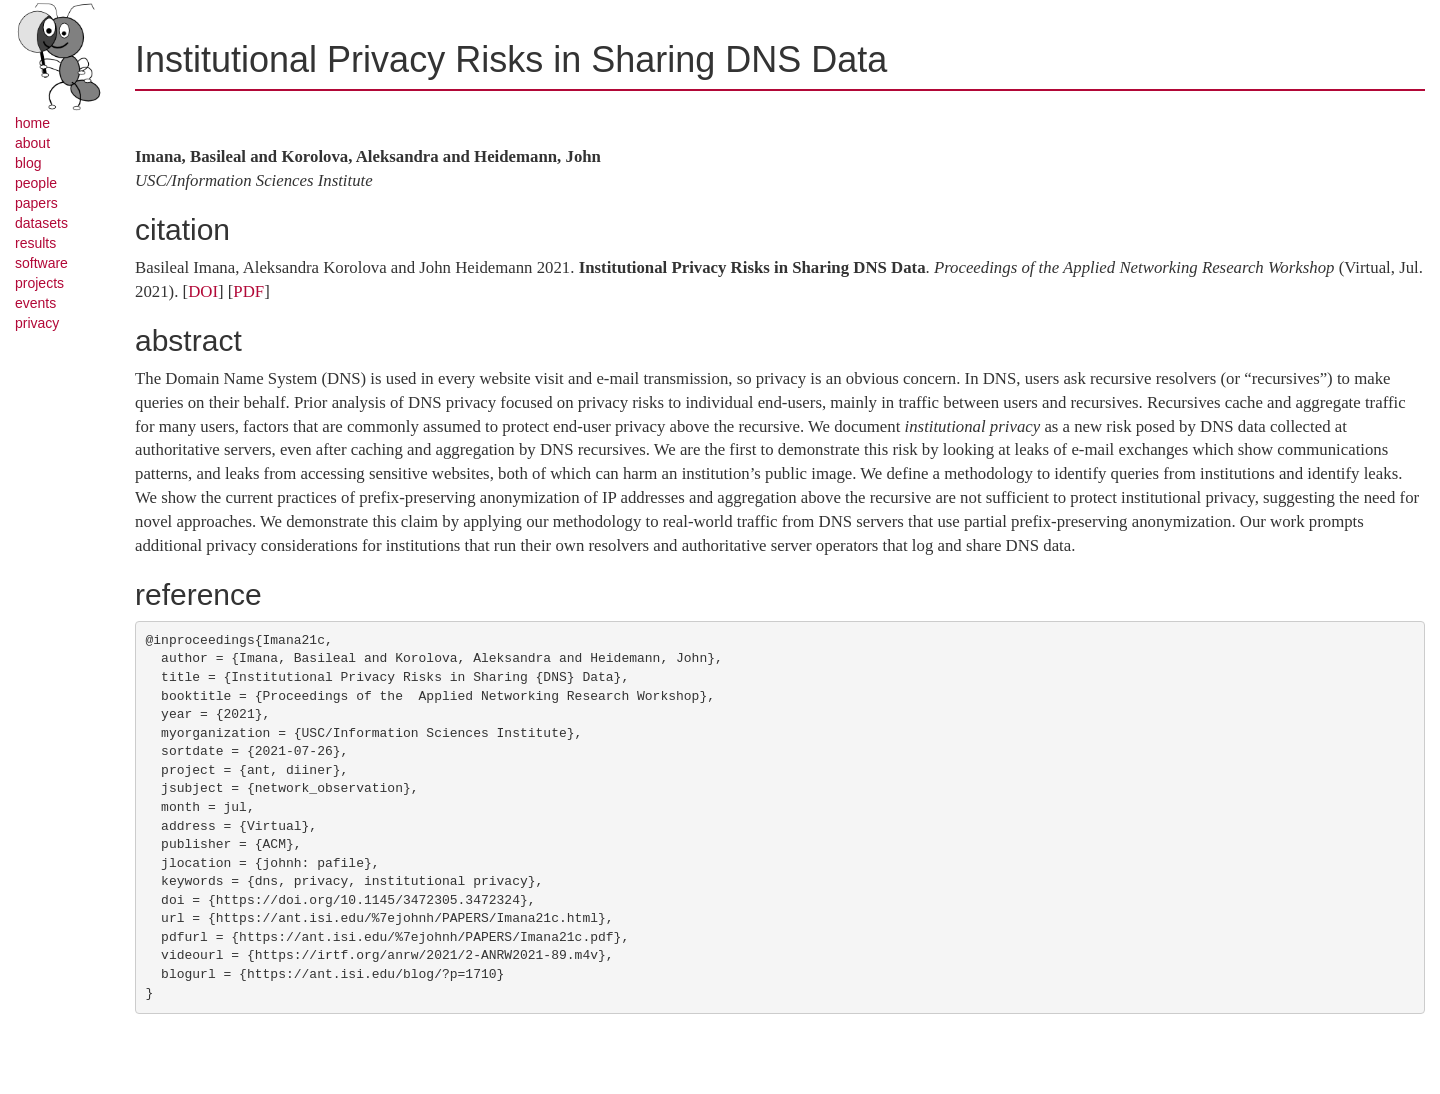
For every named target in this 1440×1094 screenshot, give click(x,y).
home (32, 123)
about (32, 143)
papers (36, 203)
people (36, 183)
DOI (203, 291)
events (35, 303)
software (41, 263)
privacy (37, 323)
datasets (41, 223)
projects (39, 283)
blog (28, 163)
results (35, 243)
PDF (248, 291)
